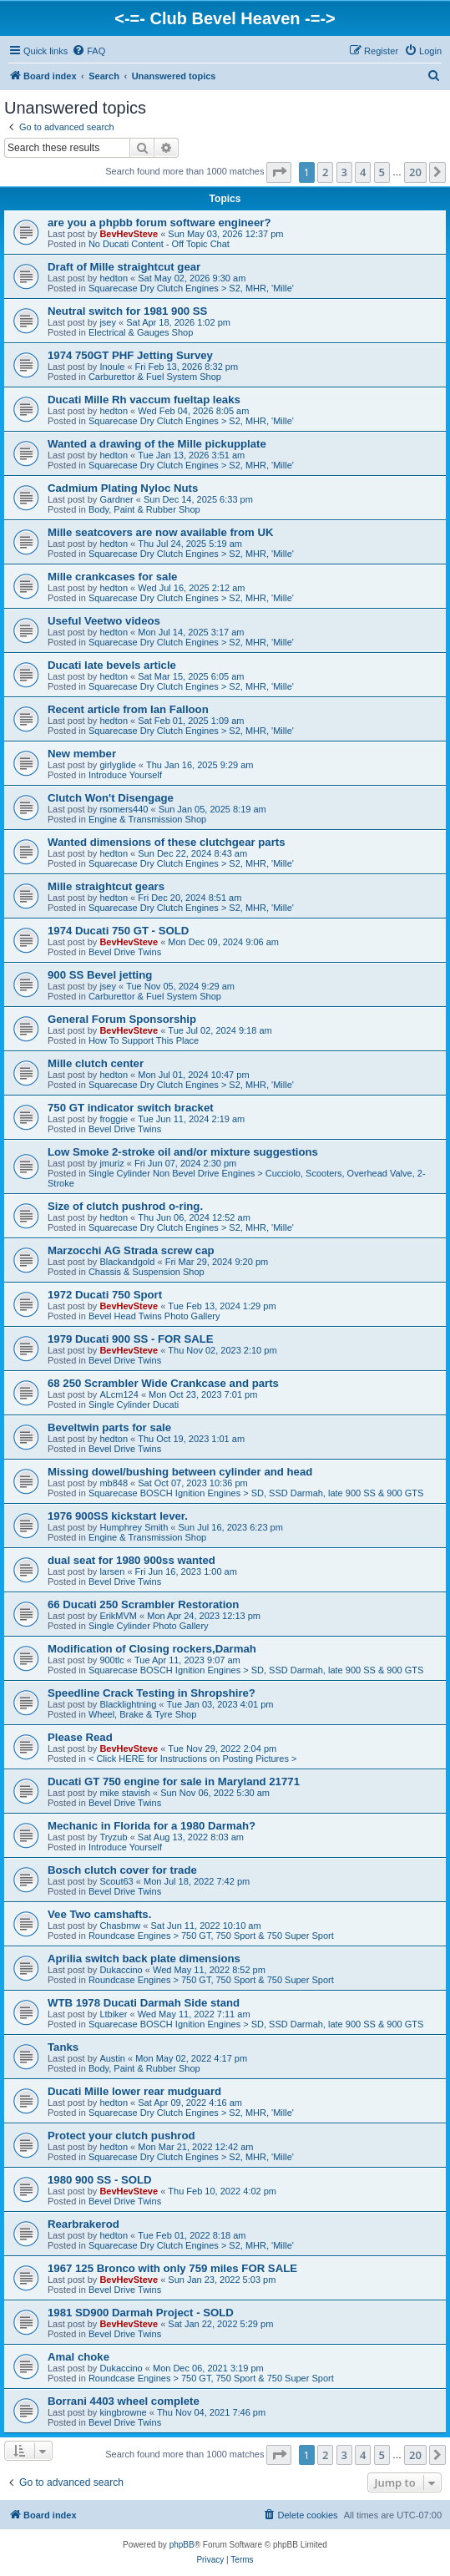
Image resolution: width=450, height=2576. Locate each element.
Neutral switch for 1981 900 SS (127, 311)
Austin (112, 2058)
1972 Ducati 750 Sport (105, 1294)
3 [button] (344, 172)
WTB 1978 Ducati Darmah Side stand (144, 2003)
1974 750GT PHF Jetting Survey (130, 355)
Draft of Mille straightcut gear (124, 267)
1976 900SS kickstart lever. (118, 1516)
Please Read (80, 1737)
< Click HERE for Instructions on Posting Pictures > (192, 1759)
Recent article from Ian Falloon (128, 709)
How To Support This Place (143, 1040)
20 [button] (415, 172)
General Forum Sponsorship (122, 1019)
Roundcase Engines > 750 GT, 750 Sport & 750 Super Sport (211, 1936)
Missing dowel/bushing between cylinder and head (180, 1471)
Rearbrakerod (83, 2224)
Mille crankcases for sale (112, 576)
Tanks (63, 2047)
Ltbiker (113, 2014)
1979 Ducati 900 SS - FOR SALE (131, 1339)
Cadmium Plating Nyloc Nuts (123, 488)
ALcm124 (118, 1394)
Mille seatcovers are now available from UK (160, 532)
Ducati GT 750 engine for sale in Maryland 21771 (174, 1781)
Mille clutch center (96, 1063)
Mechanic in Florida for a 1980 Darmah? (151, 1825)
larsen (111, 1571)
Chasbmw (119, 1926)
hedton (113, 278)
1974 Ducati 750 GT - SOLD (118, 930)
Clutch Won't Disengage (111, 798)
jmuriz (111, 1163)
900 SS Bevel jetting (100, 975)
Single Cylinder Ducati (133, 1404)
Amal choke (78, 2357)
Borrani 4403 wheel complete (124, 2401)
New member (82, 753)
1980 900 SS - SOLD (100, 2180)
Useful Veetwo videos (104, 621)
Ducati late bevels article (112, 665)
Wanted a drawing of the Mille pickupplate (157, 444)
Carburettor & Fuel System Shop (154, 377)
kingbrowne (122, 2412)
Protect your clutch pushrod (121, 2135)
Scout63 (116, 1881)
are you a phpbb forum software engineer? (159, 222)
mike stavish (124, 1793)
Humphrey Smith (133, 1527)
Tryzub (113, 1837)
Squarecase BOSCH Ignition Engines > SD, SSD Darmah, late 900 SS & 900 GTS (255, 1493)
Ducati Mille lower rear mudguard (134, 2091)
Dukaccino (120, 1970)
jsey (107, 322)
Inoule (111, 367)
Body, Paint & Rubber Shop (144, 509)
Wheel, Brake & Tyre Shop (142, 1714)
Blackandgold (126, 1262)
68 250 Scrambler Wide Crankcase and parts (163, 1383)
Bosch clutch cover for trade (122, 1870)
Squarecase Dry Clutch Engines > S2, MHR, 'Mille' (191, 288)
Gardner (116, 499)
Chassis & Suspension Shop (146, 1272)
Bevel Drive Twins (124, 952)
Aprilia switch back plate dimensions (144, 1958)
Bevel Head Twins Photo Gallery (154, 1316)
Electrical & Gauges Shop (140, 332)
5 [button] (382, 172)
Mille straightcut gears (106, 886)
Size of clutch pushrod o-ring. (125, 1206)
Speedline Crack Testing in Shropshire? (151, 1693)
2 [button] (325, 172)
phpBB (182, 2544)
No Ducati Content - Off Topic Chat (159, 244)
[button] (278, 172)
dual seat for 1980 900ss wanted (131, 1560)
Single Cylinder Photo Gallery (148, 1626)
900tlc (111, 1660)
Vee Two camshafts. (99, 1914)
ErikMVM (118, 1616)
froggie (113, 1119)
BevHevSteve (128, 234)
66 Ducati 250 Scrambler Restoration (143, 1604)
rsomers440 (123, 809)
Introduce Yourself (125, 775)
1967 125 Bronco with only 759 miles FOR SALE (172, 2268)
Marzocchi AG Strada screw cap (131, 1250)
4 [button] (363, 172)
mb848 (113, 1483)
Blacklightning (127, 1704)
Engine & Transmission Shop (147, 819)
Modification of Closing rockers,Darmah (152, 1648)
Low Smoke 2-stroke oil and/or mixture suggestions (183, 1152)
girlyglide (117, 765)
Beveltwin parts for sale (109, 1427)
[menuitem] (88, 51)
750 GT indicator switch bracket (131, 1107)
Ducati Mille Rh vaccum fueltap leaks (144, 399)
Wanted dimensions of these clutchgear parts (167, 842)
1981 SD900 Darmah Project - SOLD (141, 2312)
